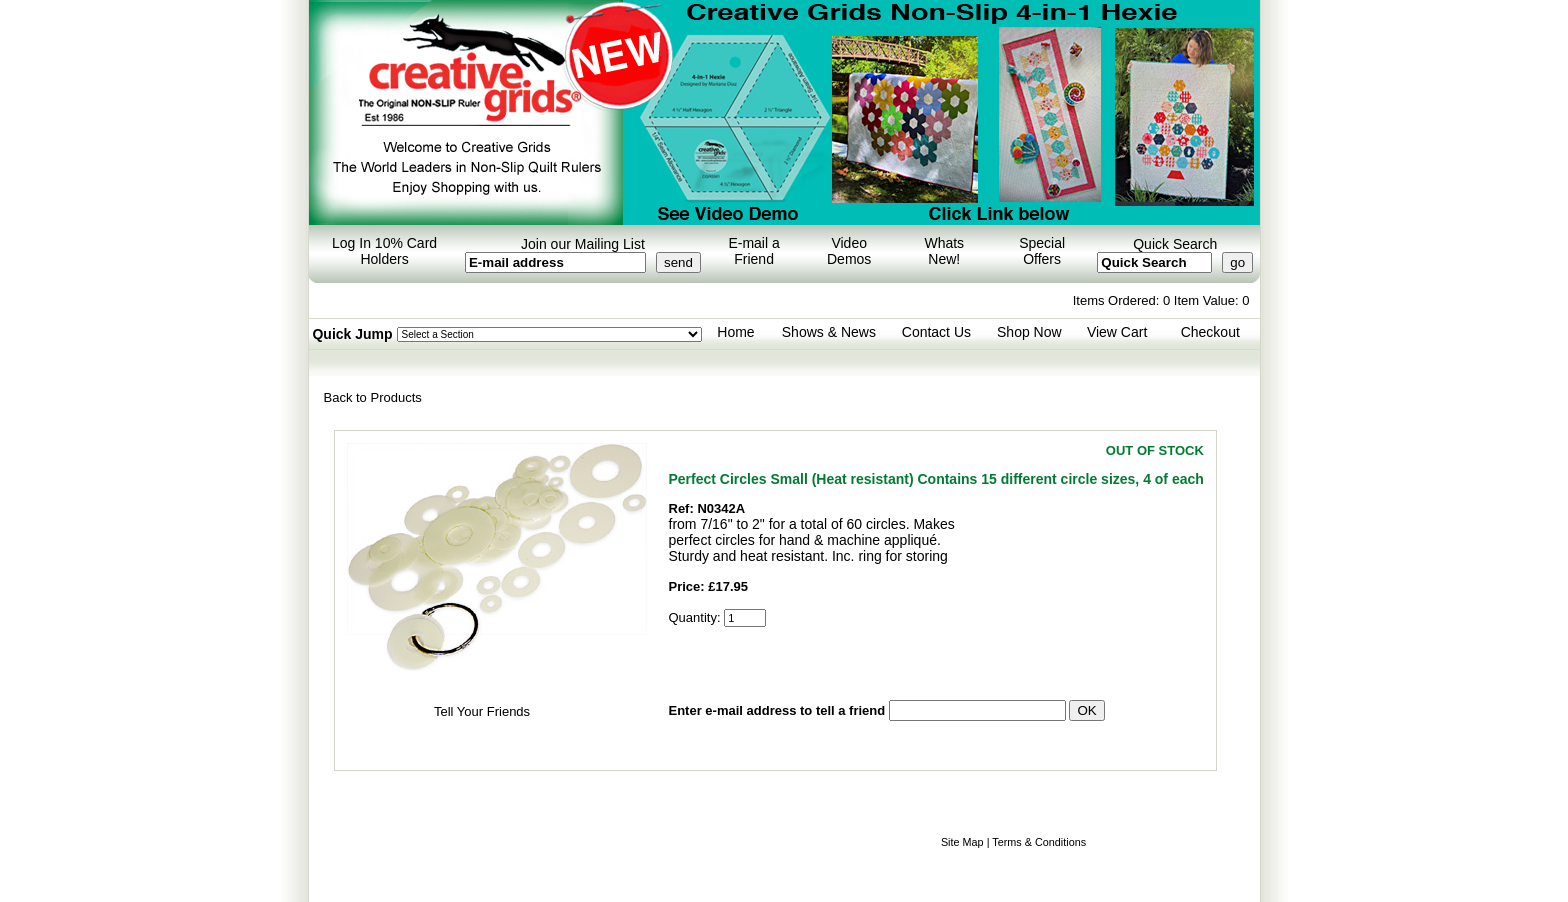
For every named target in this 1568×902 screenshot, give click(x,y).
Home (735, 332)
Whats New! (944, 251)
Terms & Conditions (1039, 842)
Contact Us (936, 332)
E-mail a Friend (753, 251)
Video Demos (849, 251)
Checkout (1210, 332)
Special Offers (1042, 251)
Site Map (962, 842)
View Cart (1117, 332)
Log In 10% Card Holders (384, 251)
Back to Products (373, 397)
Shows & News (829, 332)
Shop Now (1029, 332)
